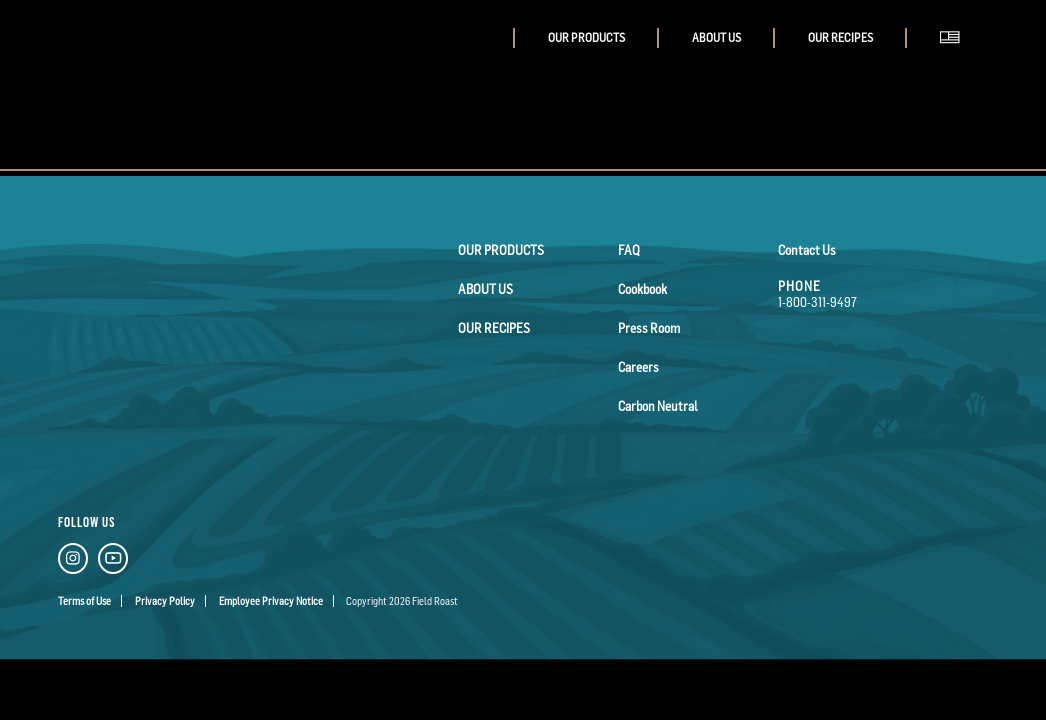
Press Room (649, 328)
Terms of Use (84, 601)
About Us (716, 38)
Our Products (586, 38)
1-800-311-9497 (817, 302)
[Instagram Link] (73, 561)
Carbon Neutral (658, 406)
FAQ (629, 250)
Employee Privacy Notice (271, 601)
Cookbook (642, 289)
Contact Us (807, 250)
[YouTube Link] (113, 561)
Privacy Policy (165, 601)
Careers (638, 367)
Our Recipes (840, 38)
